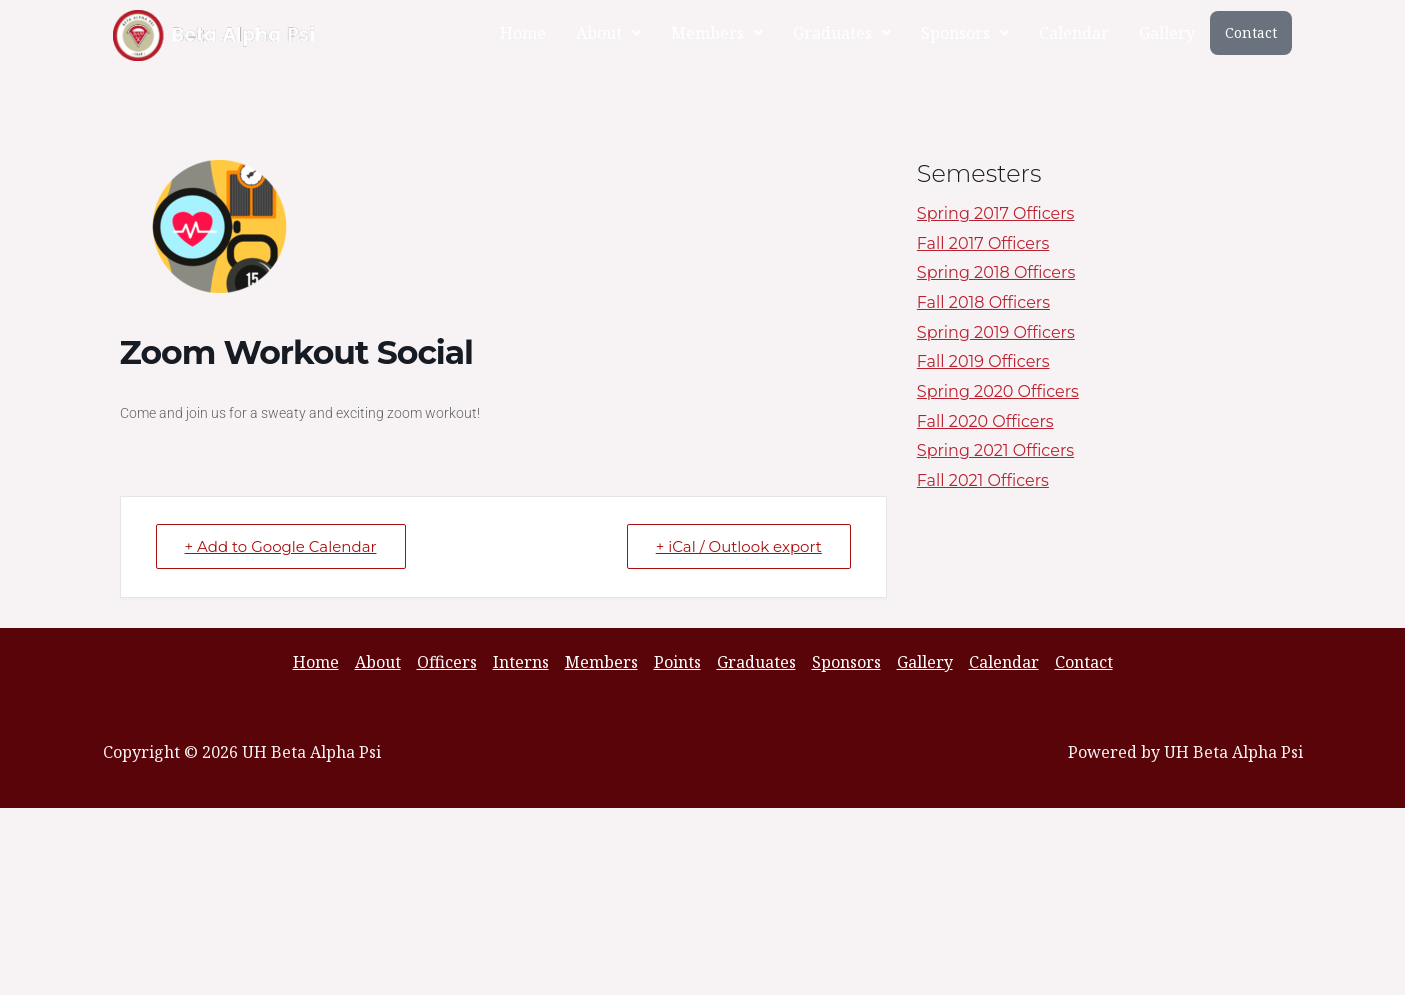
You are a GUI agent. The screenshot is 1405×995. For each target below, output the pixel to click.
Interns (521, 662)
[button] (608, 33)
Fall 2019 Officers (983, 361)
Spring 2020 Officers (998, 391)
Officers (447, 662)
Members (717, 33)
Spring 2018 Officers (996, 272)
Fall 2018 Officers (983, 302)
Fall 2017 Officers (983, 243)
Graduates (842, 33)
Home (523, 33)
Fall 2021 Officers (983, 480)
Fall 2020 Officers (985, 421)
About (608, 33)
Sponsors (965, 33)
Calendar (1074, 33)
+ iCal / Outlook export (739, 546)
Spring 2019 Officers (996, 332)
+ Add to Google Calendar (281, 546)
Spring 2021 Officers (995, 450)
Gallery (1167, 33)
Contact (1251, 32)
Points (677, 662)
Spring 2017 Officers (996, 213)
